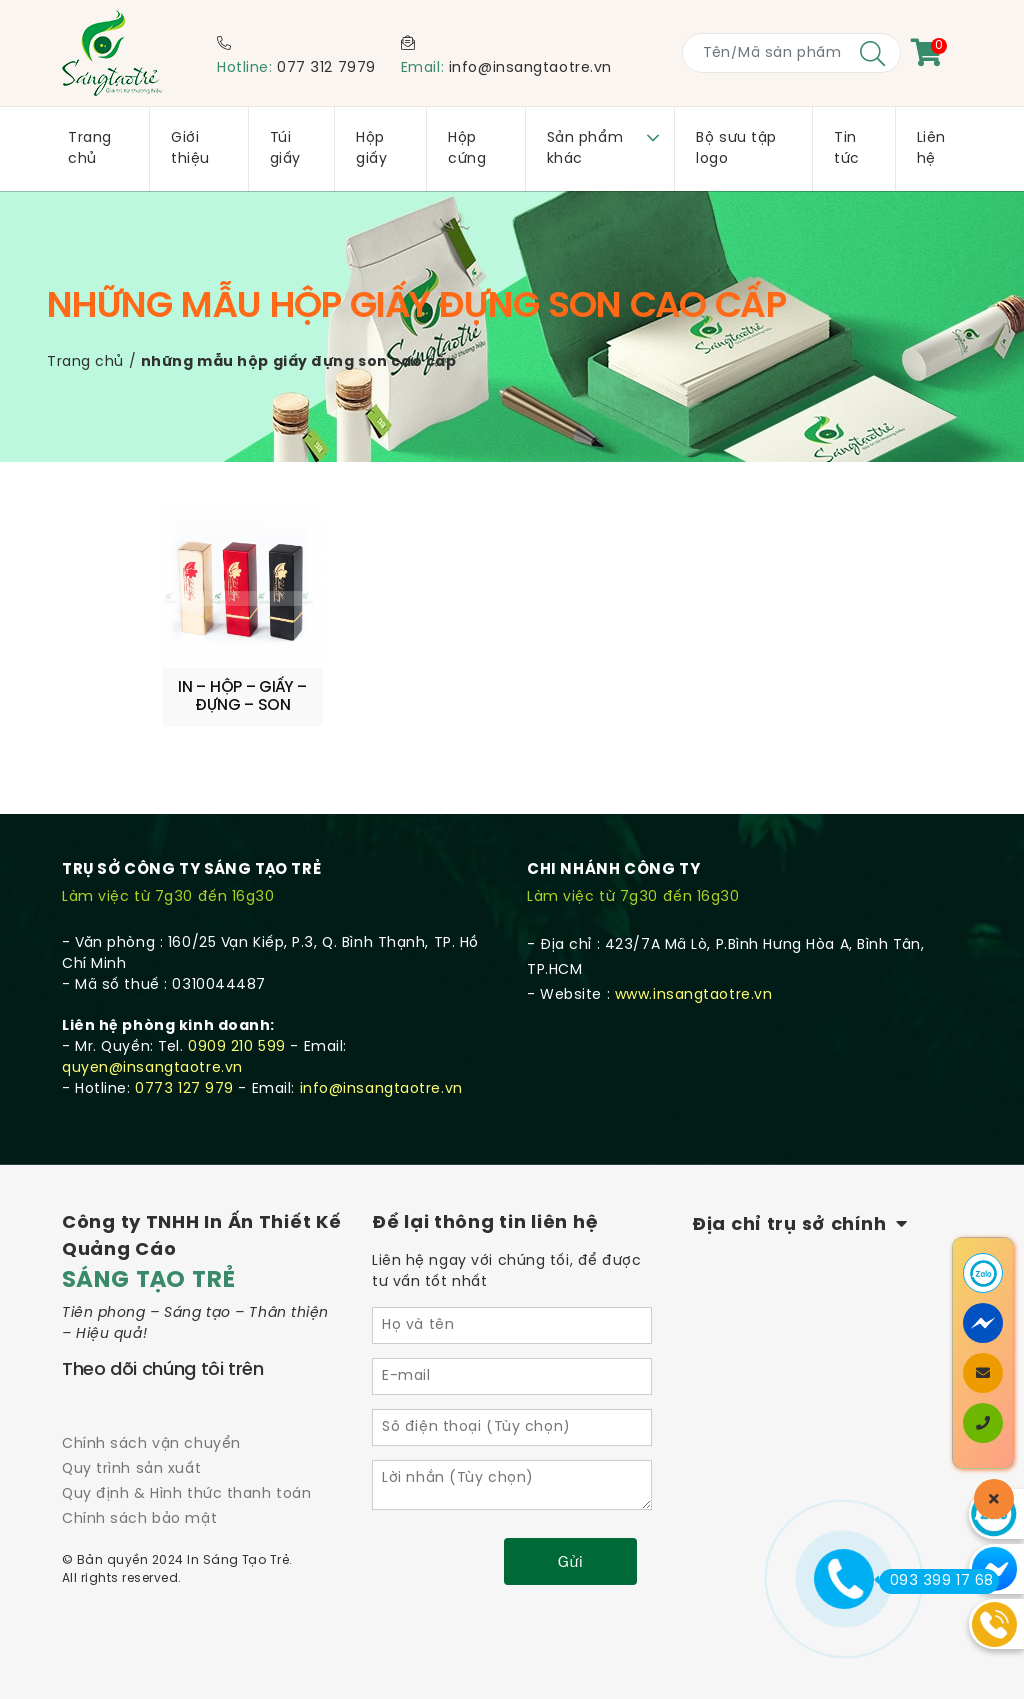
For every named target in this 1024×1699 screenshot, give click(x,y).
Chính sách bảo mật (139, 1513)
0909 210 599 (237, 1040)
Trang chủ (85, 362)
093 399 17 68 (936, 1581)
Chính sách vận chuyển (151, 1437)
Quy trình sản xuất (131, 1462)
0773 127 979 (184, 1082)
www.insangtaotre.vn (694, 988)
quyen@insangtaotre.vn (152, 1061)
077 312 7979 (326, 68)
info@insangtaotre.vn (530, 68)
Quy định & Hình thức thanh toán (186, 1487)
